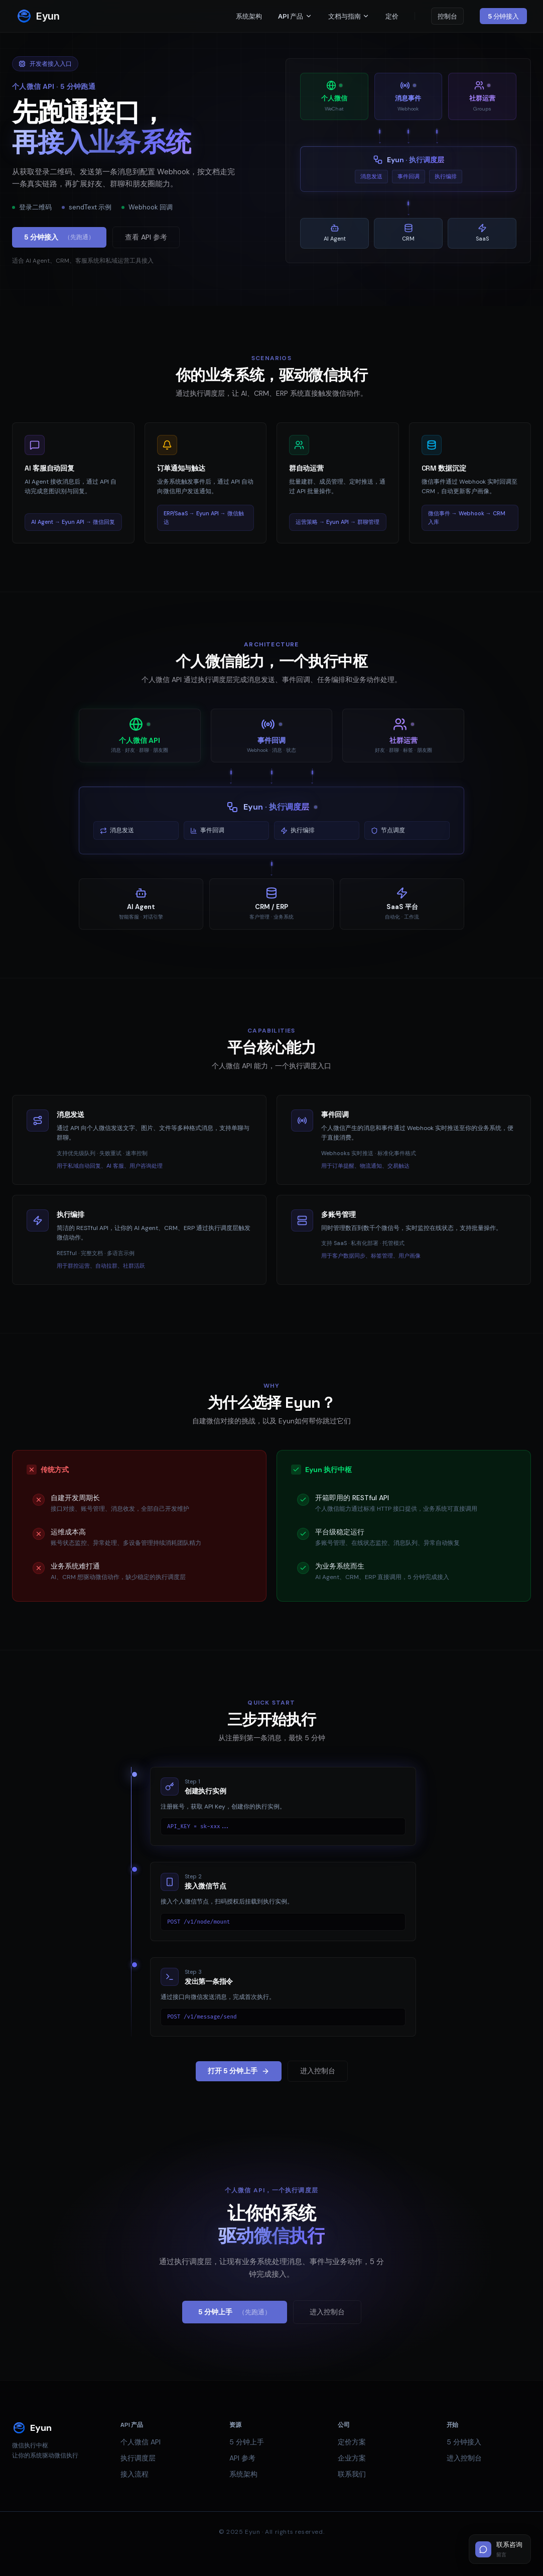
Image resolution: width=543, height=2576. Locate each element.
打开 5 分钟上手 (238, 2070)
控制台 (447, 16)
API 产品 (295, 16)
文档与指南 (348, 16)
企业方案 (352, 2457)
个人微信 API (140, 2441)
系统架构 (248, 16)
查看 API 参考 (146, 237)
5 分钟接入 (503, 16)
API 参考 (242, 2457)
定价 (391, 16)
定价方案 (352, 2441)
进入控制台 (317, 2070)
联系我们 (352, 2474)
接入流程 (134, 2474)
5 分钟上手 (234, 2312)
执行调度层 (138, 2457)
